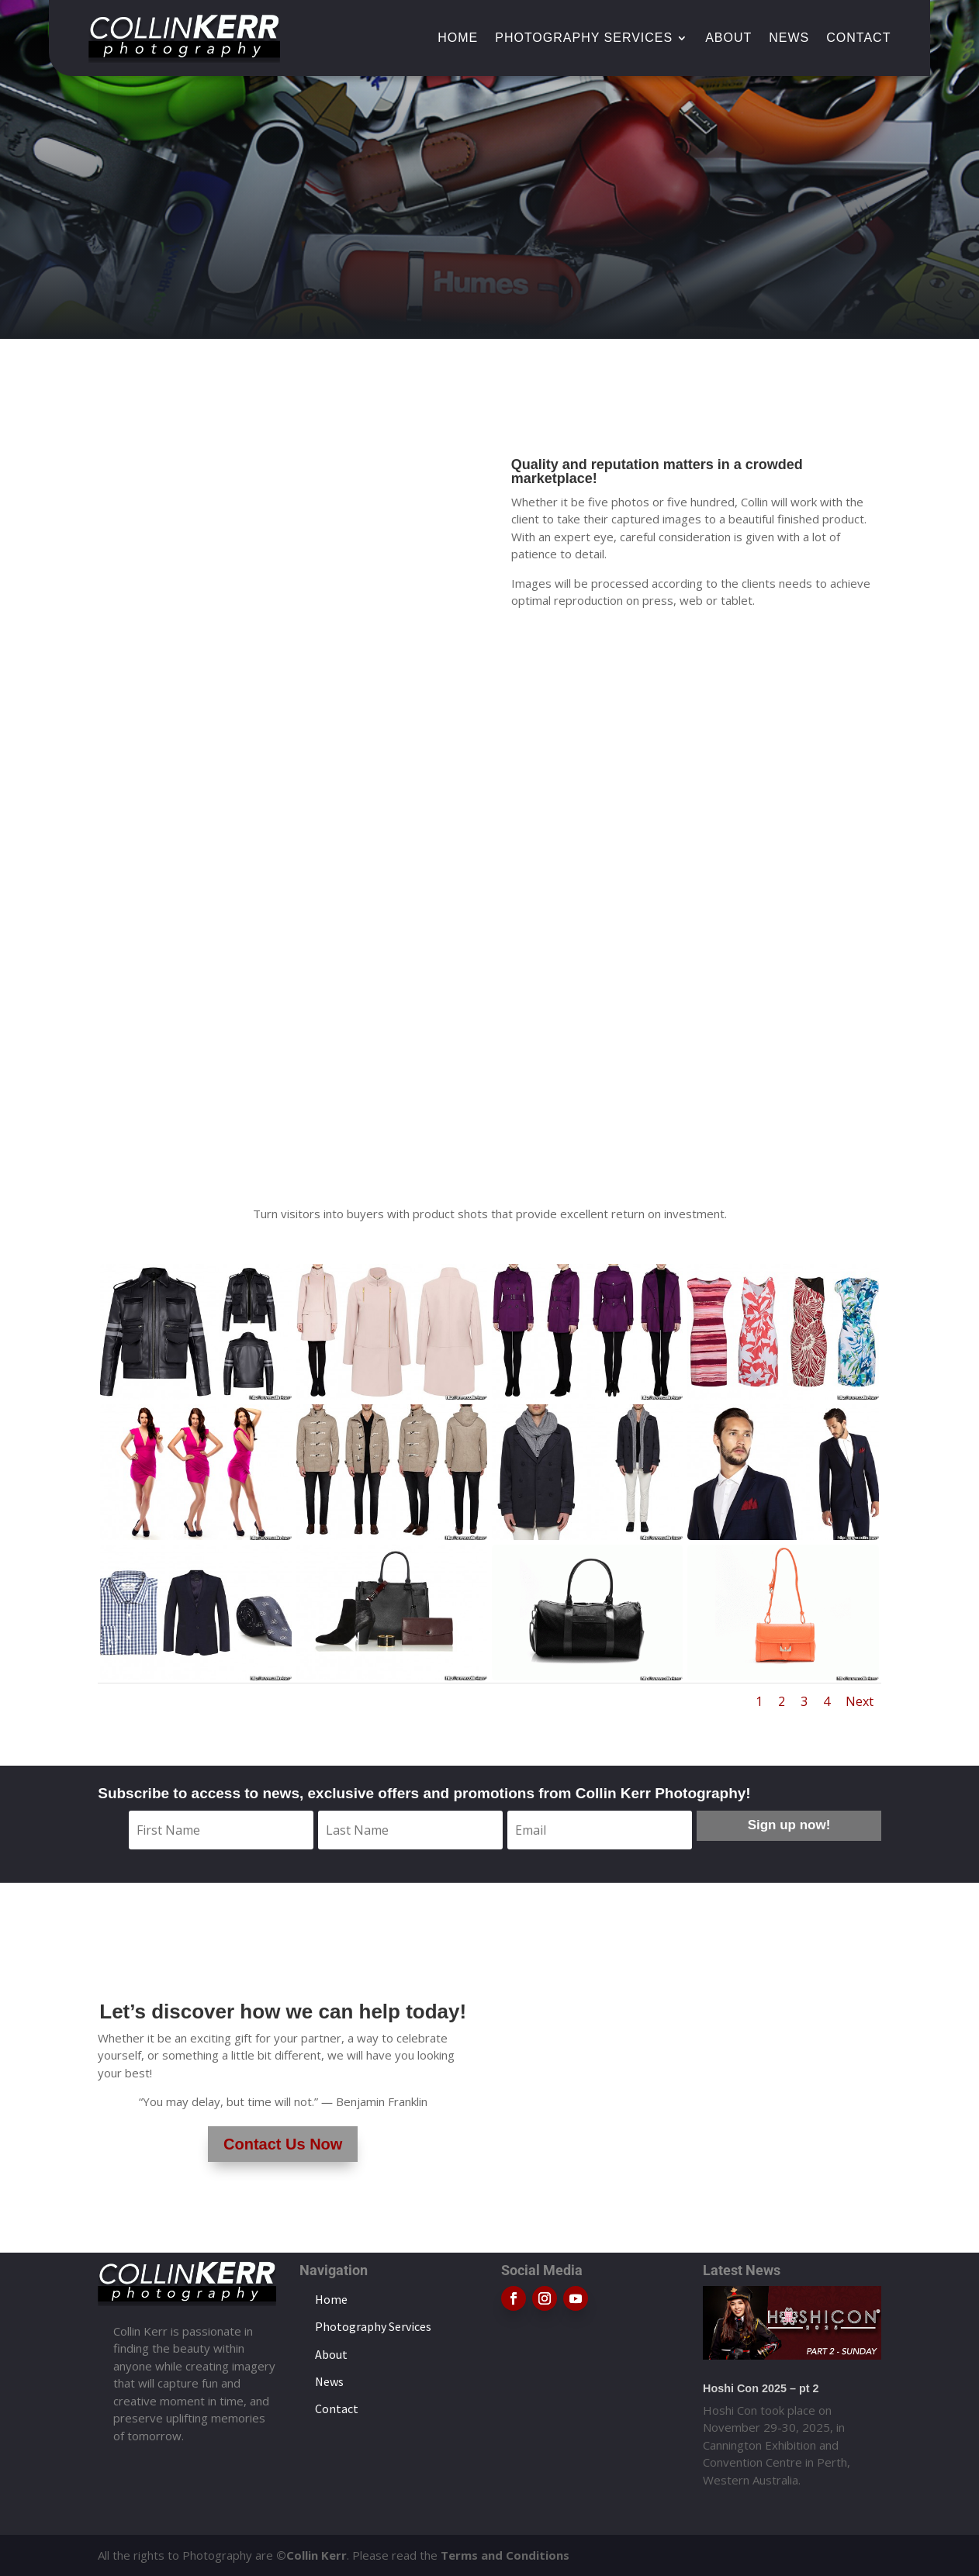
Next (859, 1701)
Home (458, 37)
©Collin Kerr (311, 2555)
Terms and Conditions (505, 2555)
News (789, 37)
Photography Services (584, 37)
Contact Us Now (282, 2144)
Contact (858, 37)
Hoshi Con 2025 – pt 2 (760, 2388)
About (728, 37)
